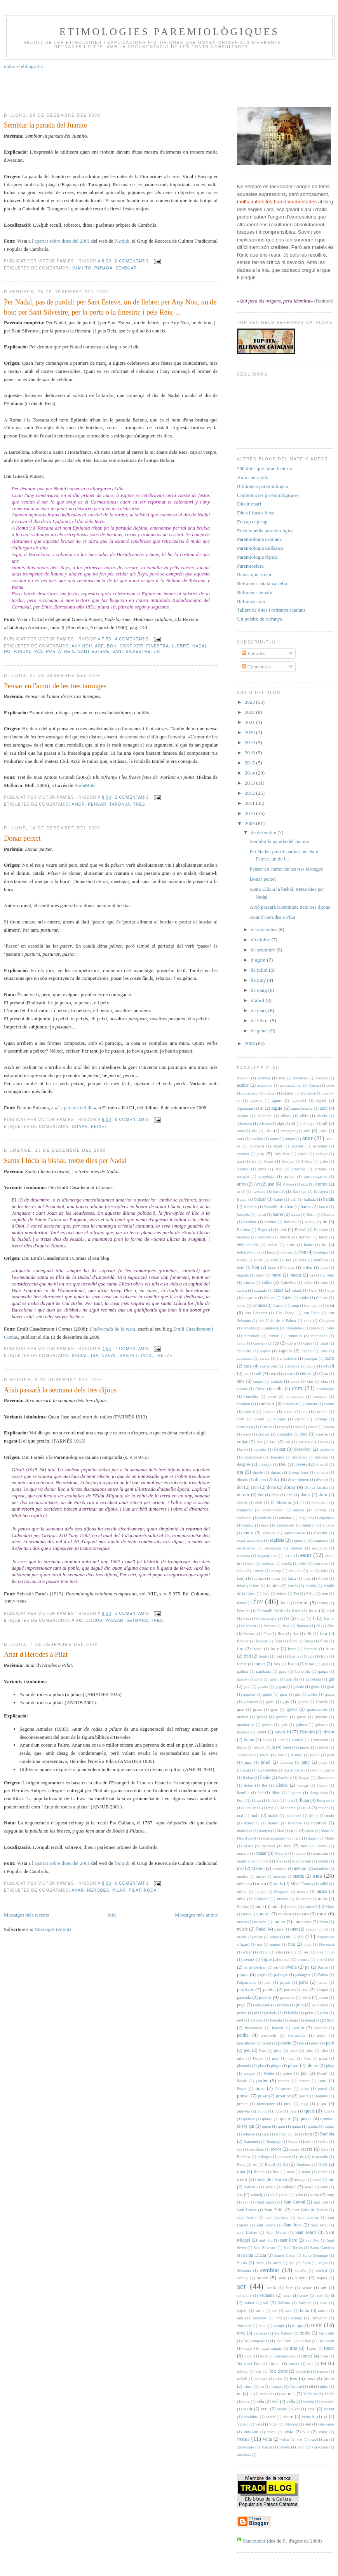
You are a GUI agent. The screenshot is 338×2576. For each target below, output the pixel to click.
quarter (248, 2119)
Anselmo (319, 1146)
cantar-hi (294, 1336)
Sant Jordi (319, 2225)
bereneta (264, 1237)
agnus (277, 1100)
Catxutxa (292, 1366)
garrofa (292, 1679)
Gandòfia (302, 1671)
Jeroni (264, 1755)
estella (286, 1563)
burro (276, 1275)
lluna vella (252, 1808)
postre (303, 2096)
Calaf (313, 1290)
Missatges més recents (26, 1915)
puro (278, 2111)
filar (331, 1626)
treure (329, 2378)
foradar (243, 1641)
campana (313, 1305)
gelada (298, 1686)
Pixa (306, 2058)
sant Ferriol (246, 2217)
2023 (250, 702)
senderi (321, 2270)
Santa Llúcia (136, 1356)
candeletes (294, 1328)
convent (269, 1412)
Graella (322, 1702)
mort (322, 1914)
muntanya (302, 1921)
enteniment (285, 1525)
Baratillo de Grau (278, 1207)
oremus (249, 1959)
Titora (311, 2348)
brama (289, 1267)
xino (300, 2447)
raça (265, 2134)
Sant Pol (312, 2240)
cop (304, 1412)
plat (261, 2066)
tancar (323, 2310)
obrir (263, 1952)
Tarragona (319, 2318)
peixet (99, 1126)
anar (77, 1890)
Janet (287, 1747)
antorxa (243, 1154)
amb (306, 1130)
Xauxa (266, 2447)
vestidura (250, 2417)
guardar (321, 1717)
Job (280, 1755)
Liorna (328, 1770)
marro (312, 1838)
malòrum (251, 1823)
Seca (306, 2263)
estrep (276, 1571)
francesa (311, 1649)
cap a (291, 1343)
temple (279, 2326)
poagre (249, 2073)
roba (241, 2171)
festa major (267, 1618)
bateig (309, 1222)
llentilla (243, 1793)
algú (280, 1123)
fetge (301, 1618)
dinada (242, 1480)
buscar (295, 1275)
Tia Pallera (283, 2333)
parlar (289, 1990)
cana (307, 1321)
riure (323, 2164)
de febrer (260, 1020)
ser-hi (271, 2288)
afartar (288, 1093)
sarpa (260, 2263)
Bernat (284, 1237)
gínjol (267, 1694)
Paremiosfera (250, 566)
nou (291, 1944)
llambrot (285, 1777)
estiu (241, 1571)
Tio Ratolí (326, 2341)
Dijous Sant (298, 1472)
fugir (310, 1656)
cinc (240, 1381)
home (249, 1739)
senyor (301, 2277)
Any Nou (81, 646)
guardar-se (245, 1725)
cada (324, 1282)
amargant (288, 1131)
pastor (323, 1997)
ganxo (242, 1679)
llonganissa (319, 1793)
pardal (22, 651)
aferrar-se (308, 1093)
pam (268, 1982)
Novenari (326, 1944)
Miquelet (281, 1891)
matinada (320, 1853)
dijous (93, 1620)
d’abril (258, 1000)
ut (251, 2394)
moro (304, 1914)
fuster (309, 1664)
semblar (126, 268)
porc (260, 2088)
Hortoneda (319, 1740)
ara (253, 1161)
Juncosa (286, 1762)
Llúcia (273, 1800)
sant (246, 2202)
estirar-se (321, 1563)
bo (324, 1244)
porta (53, 651)
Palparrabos (246, 1982)
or (332, 1952)
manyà (264, 1831)
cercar (305, 1373)
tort (310, 2363)
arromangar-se (315, 1176)
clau (324, 1381)
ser (241, 2286)
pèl (256, 2013)
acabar (243, 1085)
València (310, 2394)
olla (293, 1952)
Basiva (328, 1214)
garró (274, 1679)
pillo (240, 2058)
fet (286, 1618)
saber (309, 2187)
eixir (259, 1502)
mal (240, 1816)
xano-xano (245, 2447)
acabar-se (264, 1085)
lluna (304, 1800)
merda (298, 1876)
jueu (330, 1755)
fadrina (257, 1578)
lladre (265, 1777)
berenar (243, 1237)
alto (254, 1131)
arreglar (321, 1169)
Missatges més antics (196, 1915)
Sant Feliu (274, 2209)
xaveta (284, 2447)
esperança (273, 1548)
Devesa (301, 1464)
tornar (306, 2356)
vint (308, 2424)
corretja (321, 1419)
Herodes (98, 1890)
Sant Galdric (308, 2217)
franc (292, 1649)
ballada (310, 1199)
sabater (289, 2187)
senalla (300, 2270)
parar (303, 1982)
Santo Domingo (315, 2255)
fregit (263, 1656)
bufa (324, 1267)
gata (247, 1686)
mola (322, 1898)
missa (322, 1891)
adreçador (251, 1093)
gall (325, 1664)
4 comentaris (132, 639)
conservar (290, 1404)
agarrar (256, 1100)
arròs (241, 1184)
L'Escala (244, 1770)
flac (296, 1634)
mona (291, 1906)
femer (241, 1603)
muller (280, 1921)
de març (259, 1010)
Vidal (273, 2424)
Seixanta (244, 2270)
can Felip (311, 1313)
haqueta (243, 1732)
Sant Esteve (94, 651)
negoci (311, 1929)
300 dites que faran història (264, 468)
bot (288, 1260)
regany (294, 2149)
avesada (259, 1191)
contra (329, 1404)
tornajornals (284, 2356)
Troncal (296, 2386)
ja (273, 1747)
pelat (324, 2013)
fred (247, 1656)
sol (265, 2302)
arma (262, 1169)
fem (325, 1593)
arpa (278, 1169)
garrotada (313, 1679)
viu (306, 2431)
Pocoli (322, 2073)
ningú (274, 1937)
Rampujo (274, 2141)
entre (248, 1532)
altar (240, 1131)
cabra (267, 1282)
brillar (307, 1267)
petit (330, 2043)
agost (321, 1100)
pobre (287, 2073)
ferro (312, 1610)
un (157, 651)
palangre (281, 1975)
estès (303, 1563)
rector (276, 2149)
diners (260, 1479)
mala (255, 1815)
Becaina (243, 1230)
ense (264, 1525)
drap (275, 1495)
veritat (329, 2409)
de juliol (260, 970)
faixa (292, 1578)
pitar (291, 2058)
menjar (300, 1868)
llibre (276, 1793)
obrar (247, 1952)
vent (264, 2409)
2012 (250, 793)
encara (298, 1510)
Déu (282, 1464)
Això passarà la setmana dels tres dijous (60, 1390)
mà (271, 1808)
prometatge (266, 2104)
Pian (262, 2050)
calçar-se (250, 1298)
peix (300, 2005)
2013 (250, 783)
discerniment (298, 1480)
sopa (324, 2303)
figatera (302, 1626)
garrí (258, 1679)
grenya (242, 1717)
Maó (280, 1831)
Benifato (321, 1230)
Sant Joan (292, 2225)
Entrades (253, 653)
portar (243, 2096)
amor (78, 804)
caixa (279, 1290)
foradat (261, 1641)
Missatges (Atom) (53, 1929)
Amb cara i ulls (252, 477)
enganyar (326, 1518)
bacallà (278, 1191)
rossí (318, 2179)
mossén (260, 1922)
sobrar (249, 2303)
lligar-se (294, 1793)
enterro (328, 1525)
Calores (322, 1298)
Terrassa (260, 2333)
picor (294, 2050)
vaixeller (267, 2394)
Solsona (305, 2303)
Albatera (265, 1116)
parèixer (245, 1989)
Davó (241, 1449)
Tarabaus (259, 2318)
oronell (285, 1959)
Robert (259, 2172)
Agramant (245, 1108)
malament (293, 1816)
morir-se (285, 1914)
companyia (295, 1396)
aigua (277, 1108)
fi (314, 1618)
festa (247, 1618)
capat (323, 1343)
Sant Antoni (294, 2202)
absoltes (321, 1078)
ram (308, 2134)
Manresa (295, 1823)
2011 (250, 803)
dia (95, 1356)
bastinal (290, 1222)
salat (285, 2195)
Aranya (287, 1161)
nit (288, 1937)
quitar (329, 2126)
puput (262, 2111)
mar (294, 1830)
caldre (304, 1298)
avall (241, 1191)
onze (319, 1952)
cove (247, 1434)
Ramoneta (252, 2141)
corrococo (245, 1427)
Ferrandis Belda (270, 1611)
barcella (243, 1214)
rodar (306, 2172)
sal (272, 2195)
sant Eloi (321, 2202)
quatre (285, 2118)
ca (311, 1275)
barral (261, 1214)
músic (242, 1929)
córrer (300, 1419)
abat (281, 1078)
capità (307, 1351)
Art (257, 1184)
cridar (242, 1442)
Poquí (241, 2088)
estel (250, 1563)
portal (322, 2088)
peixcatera (320, 2005)
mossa (242, 1922)
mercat (279, 1876)
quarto (267, 2119)
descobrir (302, 1449)
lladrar (248, 1777)
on (306, 1952)
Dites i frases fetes (255, 513)
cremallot (284, 1434)
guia (284, 1725)
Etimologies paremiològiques (169, 31)
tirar (293, 2348)
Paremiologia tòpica (257, 557)
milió (324, 1884)
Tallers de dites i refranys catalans (271, 610)
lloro (241, 1800)
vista (289, 2431)
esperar (296, 1548)
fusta (292, 1664)
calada (296, 1290)
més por (243, 1884)
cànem (314, 1328)
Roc (275, 2172)
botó (240, 1267)
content (311, 1404)
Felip (310, 1593)
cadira (242, 1290)
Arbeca (306, 1161)
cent (272, 1373)
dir (276, 1479)
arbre (324, 1161)
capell (265, 1351)
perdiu (298, 2027)
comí (272, 1396)
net (325, 1929)
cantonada (319, 1336)
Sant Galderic (277, 2217)
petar (315, 2043)
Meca (280, 1861)
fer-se (302, 1602)
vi (325, 2416)
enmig (248, 1525)
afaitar (271, 1093)
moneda (310, 1906)
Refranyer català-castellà (262, 583)
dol (240, 1487)
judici (314, 1755)
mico (261, 1883)
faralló (310, 1586)
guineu (301, 1725)
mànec (273, 1823)
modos (282, 1899)
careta (265, 1358)
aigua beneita (302, 1108)
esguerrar (299, 1540)
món (276, 1906)
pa (307, 1967)
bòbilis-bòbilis (248, 1252)
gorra (270, 1702)
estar (305, 1554)
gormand (250, 1702)
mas (287, 1845)
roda (150, 1890)
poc (304, 2073)
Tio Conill (284, 2341)
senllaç (242, 2278)
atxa (304, 1184)
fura (277, 1664)
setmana (137, 1620)
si (332, 2295)
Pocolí (242, 2081)
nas (295, 1929)
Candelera (271, 1328)
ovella (291, 1967)
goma (329, 1694)
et (311, 1571)
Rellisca (243, 2157)
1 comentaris (132, 1613)
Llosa (256, 1800)
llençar (302, 1785)
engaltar (305, 1518)
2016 (250, 752)
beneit (280, 1229)
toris (263, 2356)
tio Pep (305, 2341)
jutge (323, 1762)
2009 (250, 823)
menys (261, 1876)
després (244, 1464)
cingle (258, 1381)
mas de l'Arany (314, 1846)
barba (306, 1206)
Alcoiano (244, 1123)
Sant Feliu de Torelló (310, 2210)
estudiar (295, 1571)
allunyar (309, 1123)
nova (307, 1944)
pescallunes (246, 2043)
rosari (242, 2179)
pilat (135, 1890)
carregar (310, 1358)
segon (323, 2263)
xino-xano (320, 2447)
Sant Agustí (266, 2202)
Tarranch (244, 2326)
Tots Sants (277, 2371)
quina (296, 2126)
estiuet (258, 1571)
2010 (250, 813)
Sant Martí (305, 2232)
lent (313, 1770)
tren (278, 2379)
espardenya (246, 1548)
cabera (248, 1282)
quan (309, 2111)
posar (263, 2096)
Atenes (288, 1184)
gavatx (263, 1686)
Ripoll (270, 2164)
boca (271, 1252)
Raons (293, 2141)
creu (304, 1434)
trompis (276, 2386)
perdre (243, 2035)
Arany (269, 1161)
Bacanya (299, 1191)
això (76, 1620)
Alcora (264, 1123)
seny (282, 2278)
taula (263, 2326)
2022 (250, 712)
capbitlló (244, 1351)
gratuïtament (317, 1709)
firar (281, 1634)
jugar (248, 1762)
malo (330, 1816)
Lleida (281, 1785)
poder (262, 2080)
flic (309, 1634)
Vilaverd (291, 2424)
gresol (262, 1717)
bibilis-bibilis (247, 1245)
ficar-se (269, 1626)
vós (299, 2439)
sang (330, 2195)
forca (293, 1641)
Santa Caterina (322, 2247)
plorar (293, 2065)
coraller (321, 1412)
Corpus (280, 1419)
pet (301, 2043)
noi (259, 1944)
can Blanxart (256, 1313)
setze (287, 2295)
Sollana (284, 2303)
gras (274, 1709)
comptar (243, 1404)
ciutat (295, 1381)
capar (307, 1343)
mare (310, 1831)
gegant (280, 1686)
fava (266, 1593)
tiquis (247, 2348)
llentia (322, 1785)
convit (289, 1412)
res (301, 2156)
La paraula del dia (75, 1107)
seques (322, 2278)
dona (271, 1487)
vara (246, 2401)
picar (278, 2050)
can (330, 1305)
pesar (321, 2035)
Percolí (277, 2028)
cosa (282, 1427)
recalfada (256, 2149)
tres (139, 804)
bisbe (290, 1245)
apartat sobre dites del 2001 (62, 241)
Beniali (301, 1230)
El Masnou (280, 1502)
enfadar (285, 1518)
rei (309, 2149)
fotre (274, 1648)
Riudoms (303, 2164)
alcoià (322, 1116)
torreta (294, 2363)
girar (283, 1694)
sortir (260, 2310)
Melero (258, 1868)
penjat (310, 2020)
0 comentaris (132, 261)
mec (265, 1861)
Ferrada (243, 1611)
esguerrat (321, 1540)
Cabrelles (288, 1282)
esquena (243, 1555)
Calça (329, 1290)
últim (324, 2386)
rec (239, 2149)
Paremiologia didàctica (260, 548)
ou (276, 1967)
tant (240, 2318)
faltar (241, 1586)
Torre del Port (249, 2363)
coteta (329, 1427)
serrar (307, 2288)
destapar (265, 1464)
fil (318, 1626)
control (248, 1412)
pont (323, 2080)
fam (256, 1586)
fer (258, 1601)
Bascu (311, 1214)
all (293, 1123)
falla (306, 1578)
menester (279, 1868)
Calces (269, 1298)
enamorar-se (272, 1510)
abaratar (264, 1078)
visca (271, 2432)
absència (300, 1078)
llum (289, 1800)
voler (243, 2438)
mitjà (241, 1899)
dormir (243, 1494)
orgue (266, 1959)
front (278, 1656)
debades (259, 1449)
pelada (271, 2013)
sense (262, 2277)
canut (241, 1343)
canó (330, 1328)
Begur (262, 1230)
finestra (157, 646)
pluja (330, 2066)
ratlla (309, 2141)
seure (304, 2295)
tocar (329, 2348)
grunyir (282, 1717)
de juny (259, 980)
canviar (259, 1343)
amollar (257, 1139)
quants (329, 2111)
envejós (269, 1533)
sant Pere (288, 2240)
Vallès (329, 2394)
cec (246, 1373)
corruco (266, 1427)
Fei (296, 1593)
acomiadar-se (290, 1085)
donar (80, 1126)
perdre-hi (268, 2035)
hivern (328, 1732)
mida (278, 1883)
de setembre (264, 950)
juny (305, 1762)
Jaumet (322, 1747)
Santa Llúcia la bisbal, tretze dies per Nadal (65, 1161)
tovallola (303, 2371)
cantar (273, 1336)
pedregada (261, 2005)
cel (258, 1373)
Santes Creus (284, 2255)
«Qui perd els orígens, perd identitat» (275, 301)
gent (330, 1686)
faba (324, 1571)
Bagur (242, 1199)
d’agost (259, 960)
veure (288, 2416)
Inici (112, 1915)
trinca (248, 2386)
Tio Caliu (326, 2333)
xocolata (244, 2454)
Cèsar (323, 1373)
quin (281, 2126)
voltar (284, 2439)
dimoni (322, 1472)
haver (261, 1732)
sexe (319, 2295)
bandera (250, 1207)
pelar (309, 2013)
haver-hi (282, 1732)
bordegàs (321, 1252)
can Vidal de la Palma (277, 1321)
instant (259, 1747)
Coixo (260, 1389)
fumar (242, 1664)
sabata (270, 2187)
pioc (275, 2058)
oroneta (304, 1959)
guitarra (321, 1725)
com (297, 1388)
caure (311, 1366)
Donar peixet (22, 838)
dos (260, 1495)
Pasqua (322, 1990)
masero (243, 1853)
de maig (259, 990)
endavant (244, 1518)
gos (285, 1701)
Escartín (320, 1533)
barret (278, 1214)
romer (323, 2172)
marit (296, 1838)
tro (262, 2386)
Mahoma (288, 1808)
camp (294, 1305)
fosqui (258, 1649)
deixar (280, 1449)
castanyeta (268, 1366)
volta (267, 2439)
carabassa (245, 1358)
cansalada (252, 1336)
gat (331, 1679)
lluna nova (325, 1800)
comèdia (251, 1396)
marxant (268, 1846)
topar (248, 2356)
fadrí (241, 1578)
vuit (313, 2439)
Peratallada (254, 2028)
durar (305, 1494)
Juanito (81, 268)
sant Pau (265, 2240)
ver (297, 2409)
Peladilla (291, 2013)
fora (323, 1633)
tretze (163, 1356)
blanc (308, 1245)
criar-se (322, 1434)
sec (291, 2263)
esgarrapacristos (250, 1540)
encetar (320, 1510)
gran (240, 1709)
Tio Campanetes (256, 2341)
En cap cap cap (252, 522)
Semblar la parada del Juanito (45, 125)
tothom (242, 2371)
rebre (324, 2141)
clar (310, 1381)
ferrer (296, 1611)
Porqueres (283, 2088)
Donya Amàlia (316, 1487)
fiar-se (329, 1618)
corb (240, 1419)
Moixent (303, 1899)
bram (272, 1267)
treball (242, 2379)
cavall (328, 1366)
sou (274, 2310)
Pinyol (258, 2058)
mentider (321, 1868)
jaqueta (304, 1747)
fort (240, 1648)
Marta (329, 1838)
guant (301, 1717)
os (332, 1959)
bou (112, 646)
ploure (312, 2065)
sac (240, 2194)
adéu (330, 1085)
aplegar (322, 1154)
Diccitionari (249, 504)
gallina (242, 1671)
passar (114, 1620)
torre (324, 2356)
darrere (304, 1442)
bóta (302, 1260)
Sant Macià (276, 2232)
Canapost (326, 1321)
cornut (259, 1419)
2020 (250, 732)
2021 (250, 722)
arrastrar (298, 1169)
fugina (294, 1656)
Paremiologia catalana (259, 539)
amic (323, 1130)
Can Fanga (285, 1313)
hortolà (297, 1740)
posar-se (283, 2096)
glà (297, 1694)
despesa (321, 1457)
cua (259, 1442)
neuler (242, 1937)
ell (301, 1502)
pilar (118, 1890)
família (273, 1585)
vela (260, 2401)
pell (240, 2020)
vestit (270, 2417)
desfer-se (327, 1449)
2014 (250, 773)
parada (103, 268)
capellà (285, 1351)
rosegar (301, 2179)
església (277, 1540)
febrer (282, 1593)
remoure (284, 2157)
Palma (323, 1975)
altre (269, 1130)
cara (324, 1351)
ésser (289, 1555)
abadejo (243, 1078)
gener (315, 1686)
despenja (277, 1457)
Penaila (276, 2020)
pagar (242, 1974)
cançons (249, 1328)
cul (287, 1442)
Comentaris (256, 667)
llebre (181, 646)
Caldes (286, 1298)
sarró (277, 2263)
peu (247, 2050)
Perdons (320, 2028)
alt (325, 1123)
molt (260, 1906)
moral (248, 1914)
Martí (248, 1846)
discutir (322, 1480)
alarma (242, 1116)
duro (323, 1494)
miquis (302, 1891)
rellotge (264, 2157)
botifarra (321, 1260)
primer (242, 2104)
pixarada (244, 2066)
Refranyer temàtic (255, 592)
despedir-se (253, 1457)
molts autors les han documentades (277, 202)
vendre (308, 2401)
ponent (303, 2081)
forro (324, 1641)
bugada (243, 1275)
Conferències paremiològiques (267, 495)
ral (296, 2134)
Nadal (199, 646)
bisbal (80, 1356)
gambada (263, 1671)
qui (251, 2126)
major (323, 1808)
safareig (257, 2195)
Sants (242, 2262)
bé (325, 1221)
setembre (244, 2295)
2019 (250, 742)
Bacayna (321, 1191)
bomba (287, 1252)
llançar (304, 1777)
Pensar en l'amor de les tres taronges (55, 686)
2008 (250, 1043)
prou (287, 2104)
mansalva (244, 1831)
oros (319, 1959)
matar (261, 1853)
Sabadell (251, 2187)
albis (304, 1116)
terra (241, 2333)
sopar (242, 2310)
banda (328, 1199)
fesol (330, 1611)
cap (275, 1343)
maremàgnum (274, 1838)
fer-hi (285, 1603)
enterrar (308, 1525)
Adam (314, 1085)
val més (288, 2393)
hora (266, 1740)
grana (257, 1709)
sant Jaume (266, 2225)
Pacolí (323, 1967)
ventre (282, 2409)
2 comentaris (132, 797)
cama (241, 1305)
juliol (265, 1762)
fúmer (259, 1664)
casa (248, 1366)
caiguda (260, 1290)
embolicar (320, 1502)
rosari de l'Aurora (271, 2179)
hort (280, 1740)
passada (244, 1997)
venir (248, 2409)
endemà (265, 1518)
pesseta (284, 2043)
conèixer (131, 646)
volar (323, 2432)
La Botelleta (267, 1770)
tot (323, 2363)
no (7, 651)
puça (304, 2104)
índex (9, 66)
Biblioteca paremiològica (262, 486)
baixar (260, 1199)
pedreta (283, 2005)
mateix (299, 1853)
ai (261, 1108)
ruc (331, 2179)
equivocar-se (294, 1533)
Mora (330, 1906)
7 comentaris (132, 1349)
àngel (278, 1146)
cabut (308, 1282)
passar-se (287, 1997)
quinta (313, 2126)
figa (286, 1626)
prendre (322, 2096)
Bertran (305, 1237)
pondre (284, 2081)
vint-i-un (251, 2432)
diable (258, 1472)
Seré (289, 2288)
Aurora (321, 1184)
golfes (312, 1694)
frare (330, 1648)
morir (265, 1914)
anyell (303, 1154)
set (323, 2287)
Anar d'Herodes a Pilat (36, 1654)
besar (323, 1237)
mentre (242, 1876)
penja (293, 2020)
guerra (267, 1725)
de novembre (265, 929)
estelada (267, 1563)
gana (283, 1671)
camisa (259, 1305)
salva (314, 2194)
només (275, 1944)
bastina (270, 1222)
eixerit (242, 1502)
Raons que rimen (254, 574)
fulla (324, 1656)
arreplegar (266, 1176)
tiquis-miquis (271, 2348)
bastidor (250, 1222)
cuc (273, 1442)
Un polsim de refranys (259, 619)
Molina (243, 1906)
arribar (289, 1176)
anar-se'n (257, 1146)
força (309, 1641)
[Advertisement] (169, 87)
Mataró (281, 1853)
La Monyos (294, 1770)
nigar (258, 1937)
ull (311, 2386)
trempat (261, 2379)
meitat (323, 1861)
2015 (250, 763)
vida (258, 2424)
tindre (305, 2333)
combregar (325, 1389)
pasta (306, 1997)
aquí (240, 1161)
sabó (324, 2187)
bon (302, 1252)
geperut (249, 1694)
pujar (321, 2103)
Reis (69, 651)
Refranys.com (251, 601)
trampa (322, 2371)
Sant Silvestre (131, 651)
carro (329, 1358)
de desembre (264, 832)
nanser (279, 1929)
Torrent (275, 2363)
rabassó (249, 2134)
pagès (262, 1975)
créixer (264, 1434)
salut (299, 2195)
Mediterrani (301, 1861)
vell (275, 2401)
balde (278, 1199)
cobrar (242, 1389)
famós (293, 1586)
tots (258, 2371)
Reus (241, 2164)
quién (266, 2126)
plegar (276, 2066)
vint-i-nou (326, 2424)
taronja (120, 804)
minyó (260, 1891)
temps (297, 2325)
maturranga (246, 1861)
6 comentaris (132, 1883)
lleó (261, 1793)
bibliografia (31, 66)
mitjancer (261, 1899)
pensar (97, 804)
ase (99, 646)
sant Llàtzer (247, 2232)
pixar (323, 2058)
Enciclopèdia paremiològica (265, 530)
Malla (313, 1816)
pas (38, 651)
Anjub (123, 241)
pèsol (267, 2043)
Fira (266, 1634)
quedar (306, 2118)
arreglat (243, 1176)
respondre (320, 2157)
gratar (292, 1709)
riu (285, 2164)
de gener (260, 1031)
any (261, 1153)
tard (278, 2318)
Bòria (241, 1260)
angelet (297, 1146)
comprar (320, 1396)
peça (241, 2005)
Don (255, 1487)
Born (258, 1260)
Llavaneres (325, 1777)
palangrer (302, 1975)
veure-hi (308, 2417)
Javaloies (244, 1755)
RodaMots (84, 785)
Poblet (268, 2073)
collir (278, 1388)
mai (306, 1807)
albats (285, 1116)
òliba (279, 1952)
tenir (316, 2325)
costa (297, 1427)
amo (240, 1139)
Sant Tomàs (293, 2247)
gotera (303, 1702)
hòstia (242, 1747)
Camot (278, 1305)
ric (255, 2164)
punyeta (243, 2111)
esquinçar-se (267, 1555)
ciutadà (276, 1381)
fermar (322, 1603)
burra (260, 1275)
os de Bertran (255, 1967)
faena (275, 1578)
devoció (321, 1464)
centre (288, 1373)
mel (240, 1868)
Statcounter (253, 2541)
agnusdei (299, 1100)
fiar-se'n (249, 1626)
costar (313, 1427)
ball (294, 1199)
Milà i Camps (302, 1884)
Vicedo (242, 2424)
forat (278, 1641)
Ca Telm (327, 1275)
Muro (323, 1922)
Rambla (327, 2134)
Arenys (243, 1169)
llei (264, 1785)
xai (325, 2439)
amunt (290, 1139)
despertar (299, 1457)
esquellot (319, 1548)
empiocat (244, 1510)
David (323, 1442)
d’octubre (261, 940)
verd (311, 2409)
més (317, 1875)
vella (290, 2401)
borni (274, 1260)
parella (269, 1989)
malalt (273, 1816)
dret (289, 1495)
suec (288, 2310)
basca (295, 1214)
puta (292, 2111)
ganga (323, 1671)
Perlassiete (296, 2035)
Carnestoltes (287, 1358)
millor (242, 1891)
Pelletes (256, 2020)
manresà (318, 1823)
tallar (304, 2310)
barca (323, 1207)
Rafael (281, 2134)
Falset (323, 1578)
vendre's (327, 2401)
